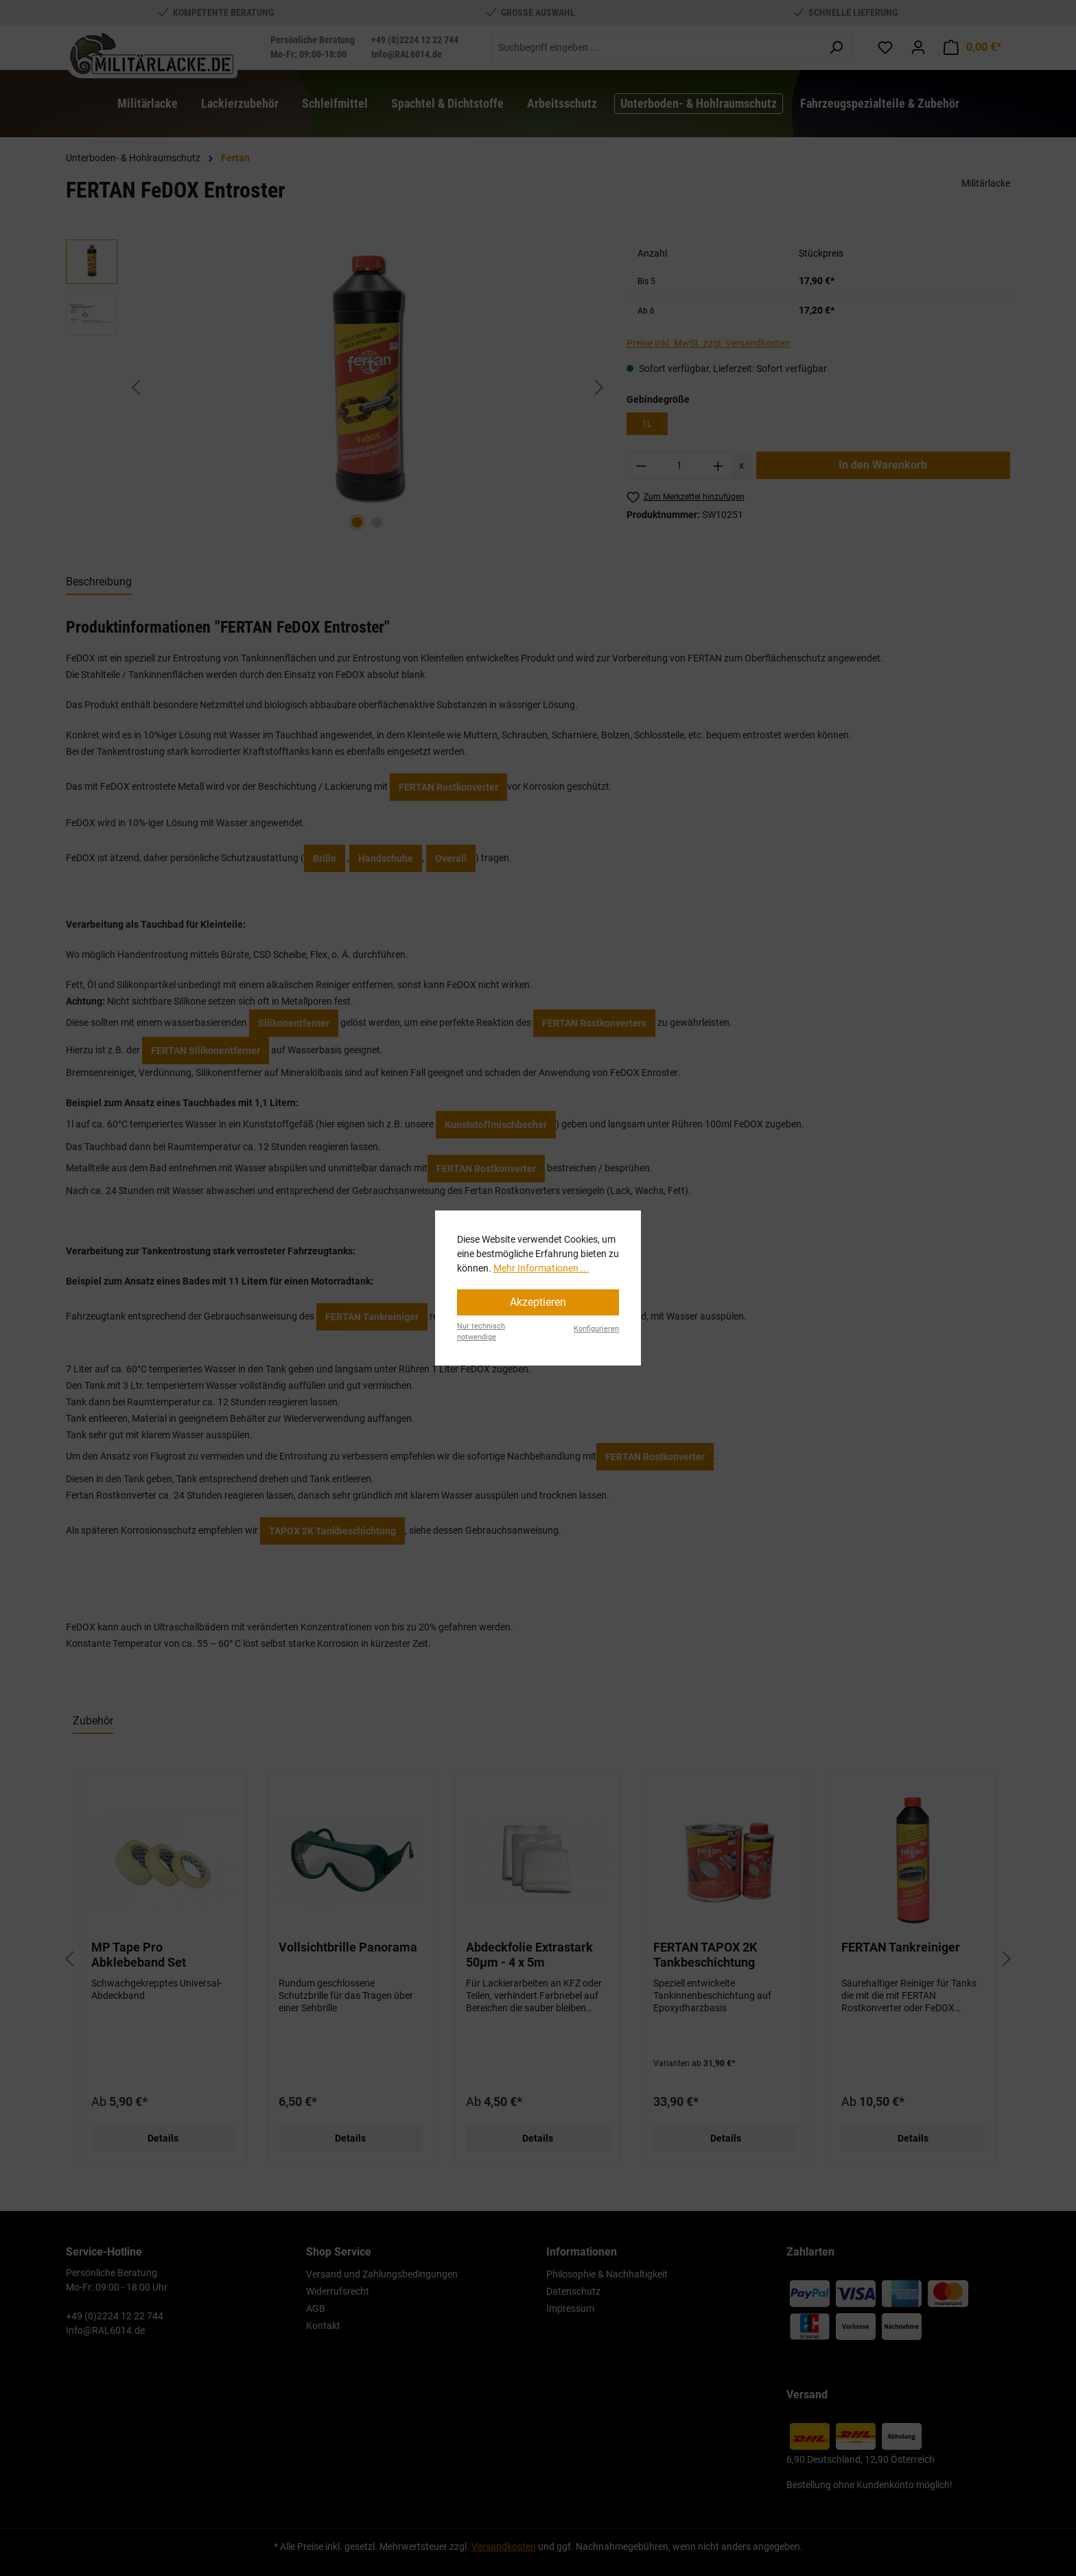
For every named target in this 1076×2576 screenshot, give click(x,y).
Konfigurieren (596, 1328)
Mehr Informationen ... (541, 1268)
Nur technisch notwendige (481, 1332)
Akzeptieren (538, 1302)
